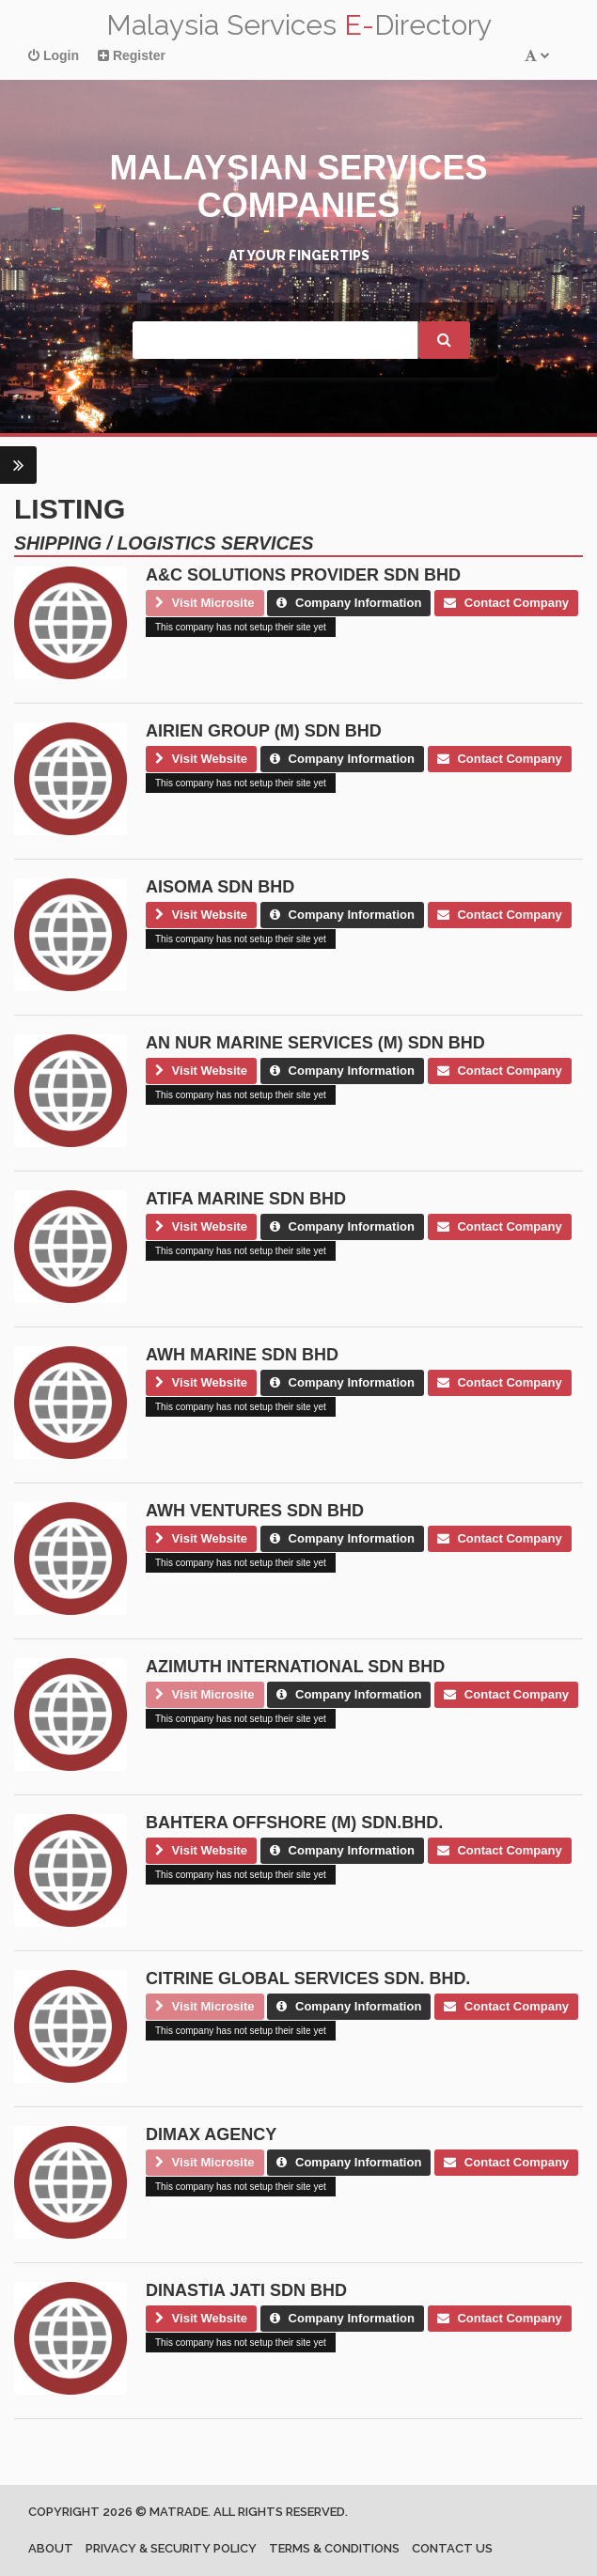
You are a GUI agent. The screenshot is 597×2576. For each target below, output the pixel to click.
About (50, 2548)
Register (131, 55)
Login (53, 55)
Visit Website (201, 759)
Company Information (348, 603)
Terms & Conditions (334, 2548)
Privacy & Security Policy (171, 2548)
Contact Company (506, 603)
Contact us (452, 2548)
